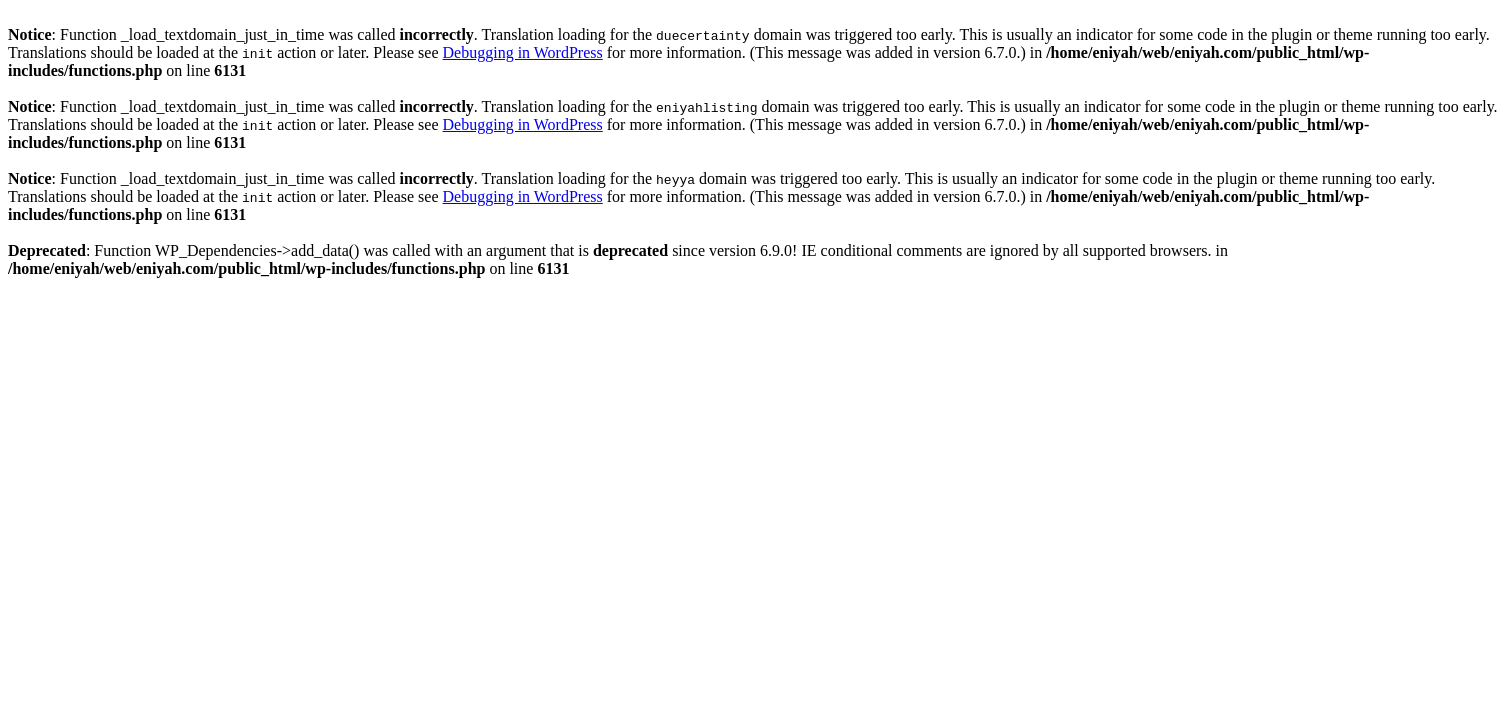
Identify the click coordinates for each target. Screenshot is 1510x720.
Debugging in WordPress (523, 52)
